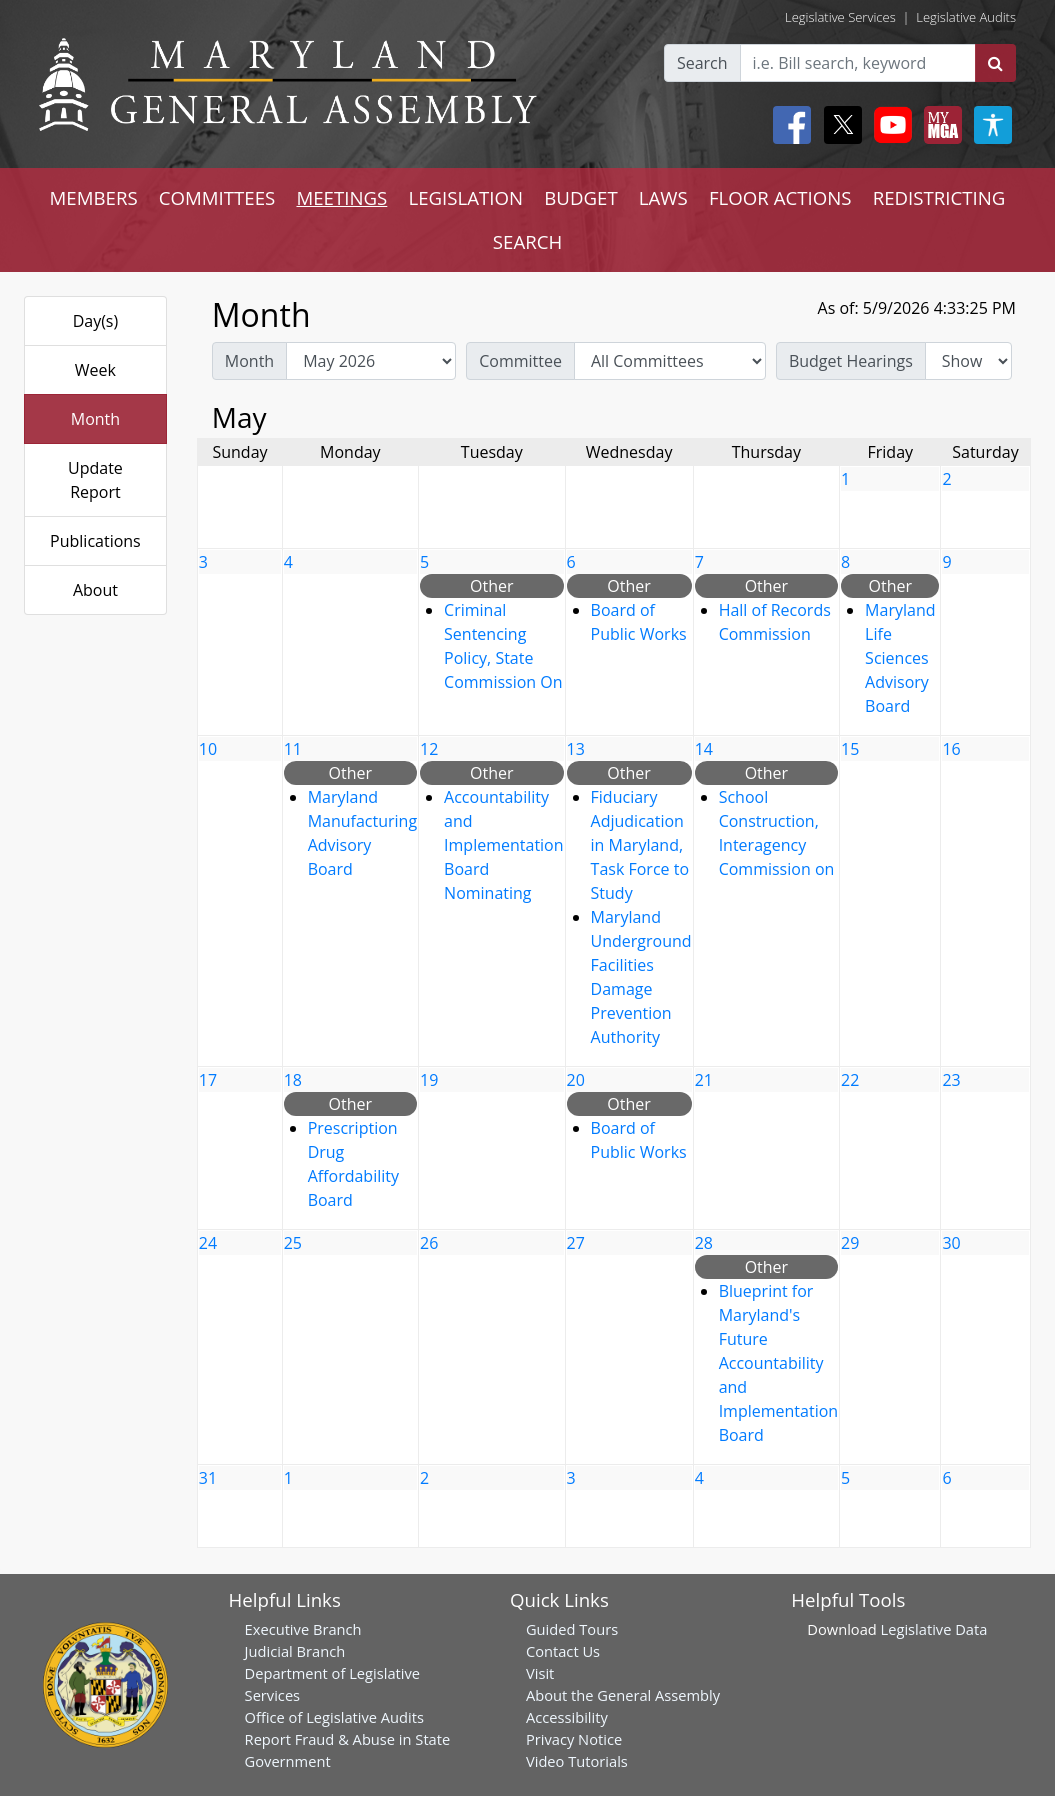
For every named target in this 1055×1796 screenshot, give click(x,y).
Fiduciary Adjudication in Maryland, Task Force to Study (640, 845)
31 (208, 1478)
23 (951, 1080)
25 (293, 1243)
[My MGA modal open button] (939, 125)
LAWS (663, 197)
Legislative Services (840, 17)
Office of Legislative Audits (334, 1717)
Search (702, 63)
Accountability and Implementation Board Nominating (503, 845)
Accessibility (567, 1717)
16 (951, 749)
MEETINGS (341, 197)
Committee (520, 361)
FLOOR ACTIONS (780, 197)
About (95, 590)
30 (951, 1243)
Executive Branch (303, 1629)
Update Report (95, 480)
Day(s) (96, 321)
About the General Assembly (623, 1695)
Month (95, 419)
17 (208, 1080)
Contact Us (563, 1651)
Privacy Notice (574, 1739)
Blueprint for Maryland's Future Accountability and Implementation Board (778, 1363)
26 (429, 1243)
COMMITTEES (217, 197)
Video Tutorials (577, 1761)
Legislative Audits (966, 17)
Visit (540, 1673)
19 (429, 1080)
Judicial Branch (295, 1651)
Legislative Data (934, 1629)
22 (850, 1080)
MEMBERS (94, 197)
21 (704, 1080)
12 (429, 749)
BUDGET (580, 197)
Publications (95, 541)
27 (576, 1243)
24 (208, 1243)
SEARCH (527, 241)
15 (850, 749)
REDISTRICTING (939, 197)
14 (704, 749)
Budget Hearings (851, 361)
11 (293, 749)
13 (576, 749)
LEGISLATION (465, 197)
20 (576, 1080)
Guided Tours (572, 1629)
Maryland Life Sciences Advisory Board (900, 658)
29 (850, 1243)
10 (208, 749)
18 (293, 1080)
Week (95, 370)
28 (704, 1243)
